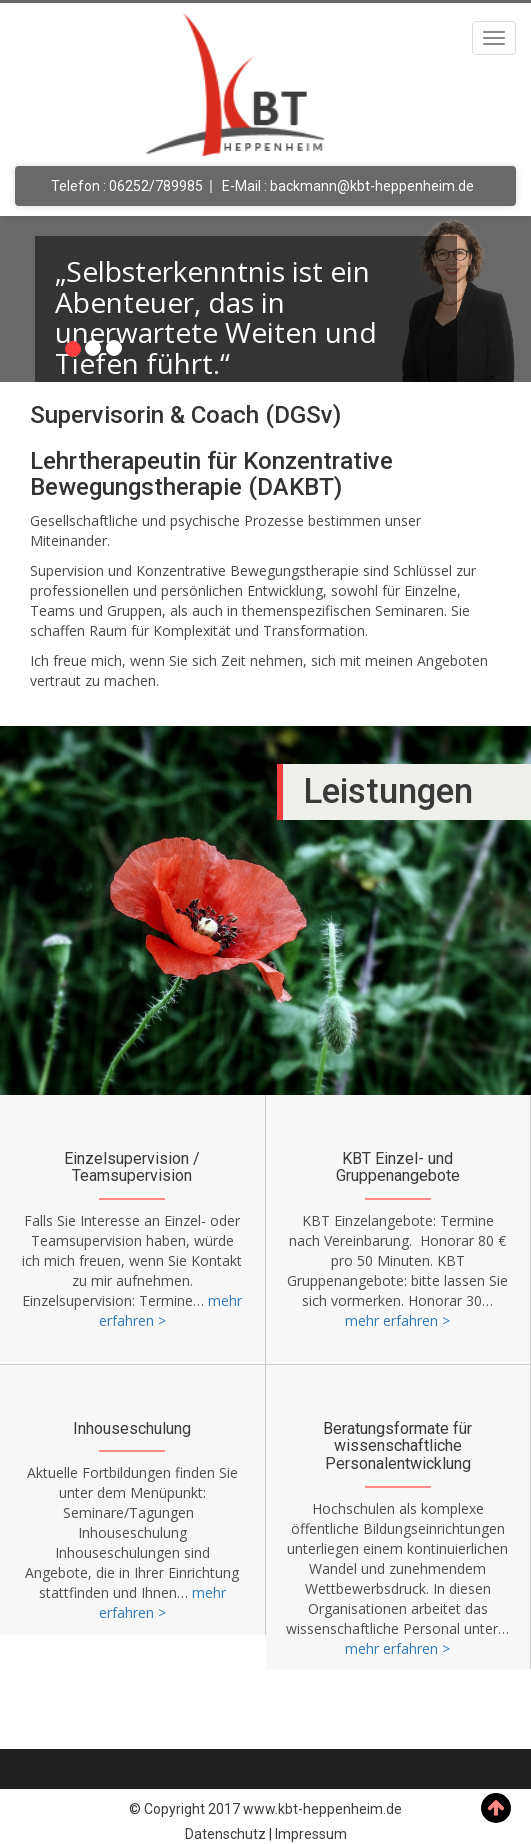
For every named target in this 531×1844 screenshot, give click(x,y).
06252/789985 (156, 186)
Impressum (311, 1834)
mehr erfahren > (397, 1320)
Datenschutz (225, 1834)
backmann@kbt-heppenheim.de (372, 186)
